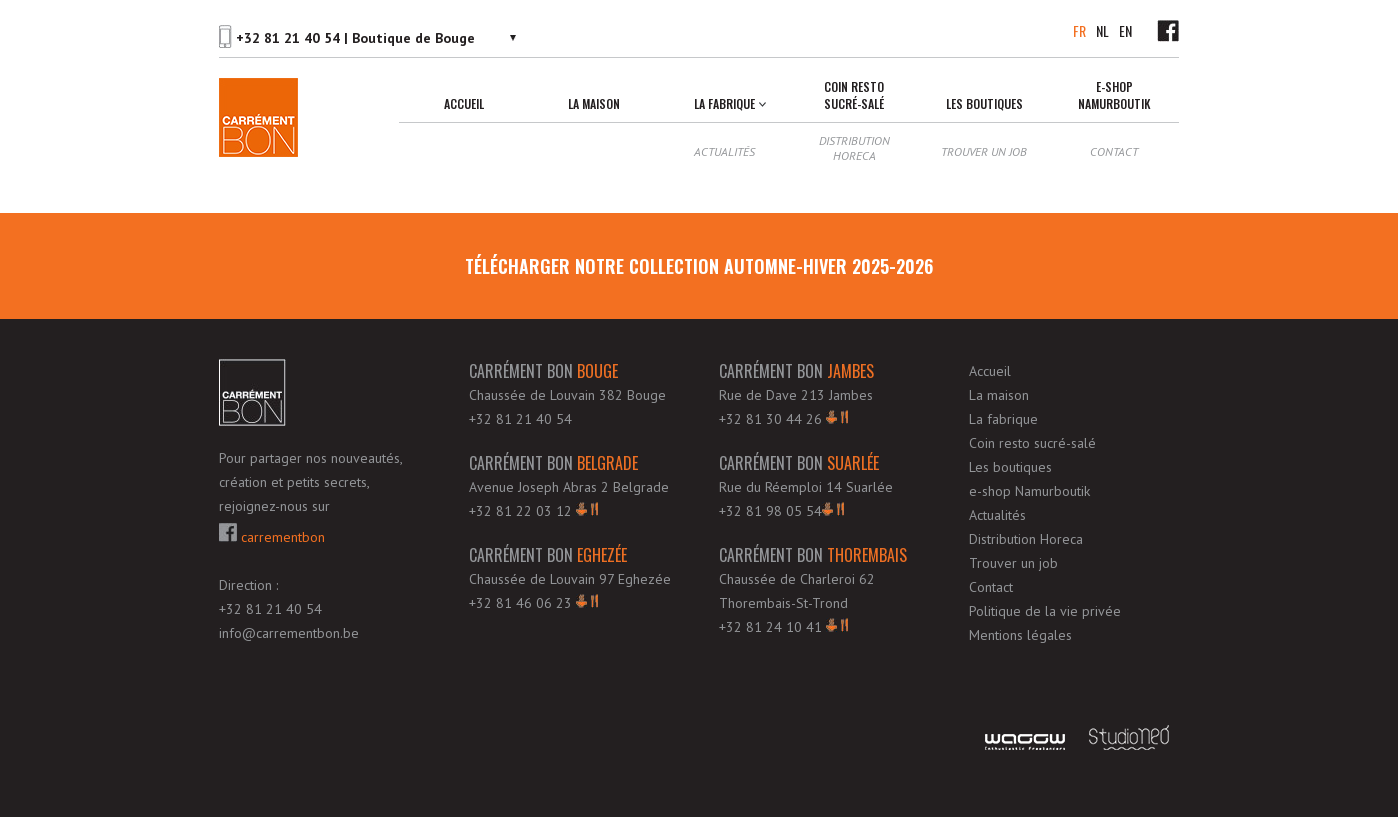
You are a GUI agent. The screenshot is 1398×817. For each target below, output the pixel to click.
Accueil (464, 103)
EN (1125, 30)
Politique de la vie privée (1045, 611)
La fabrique (724, 103)
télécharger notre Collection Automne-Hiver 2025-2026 (699, 266)
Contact (1114, 151)
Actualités (724, 151)
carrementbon (272, 534)
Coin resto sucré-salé (854, 95)
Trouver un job (984, 151)
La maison (594, 103)
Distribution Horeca (854, 148)
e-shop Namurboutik (1114, 95)
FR (1079, 30)
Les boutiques (984, 103)
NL (1102, 30)
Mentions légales (1020, 635)
